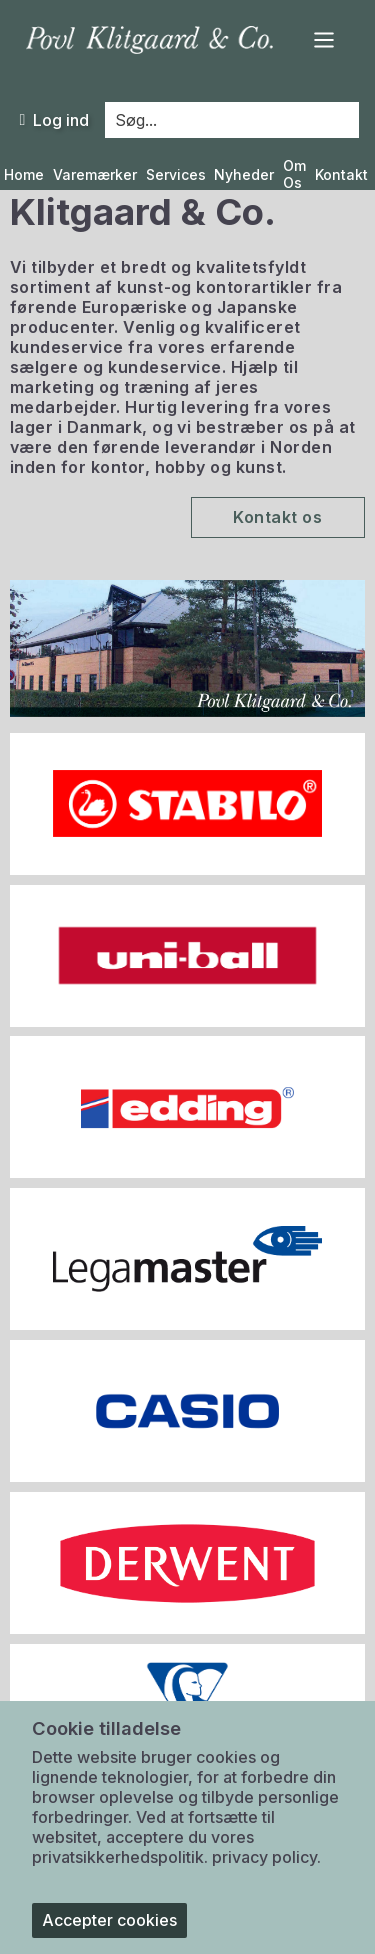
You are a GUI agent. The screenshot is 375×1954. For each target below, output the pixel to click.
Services (176, 175)
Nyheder (244, 175)
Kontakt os (277, 517)
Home (24, 175)
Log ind (54, 120)
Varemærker (95, 175)
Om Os (294, 174)
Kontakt (341, 175)
